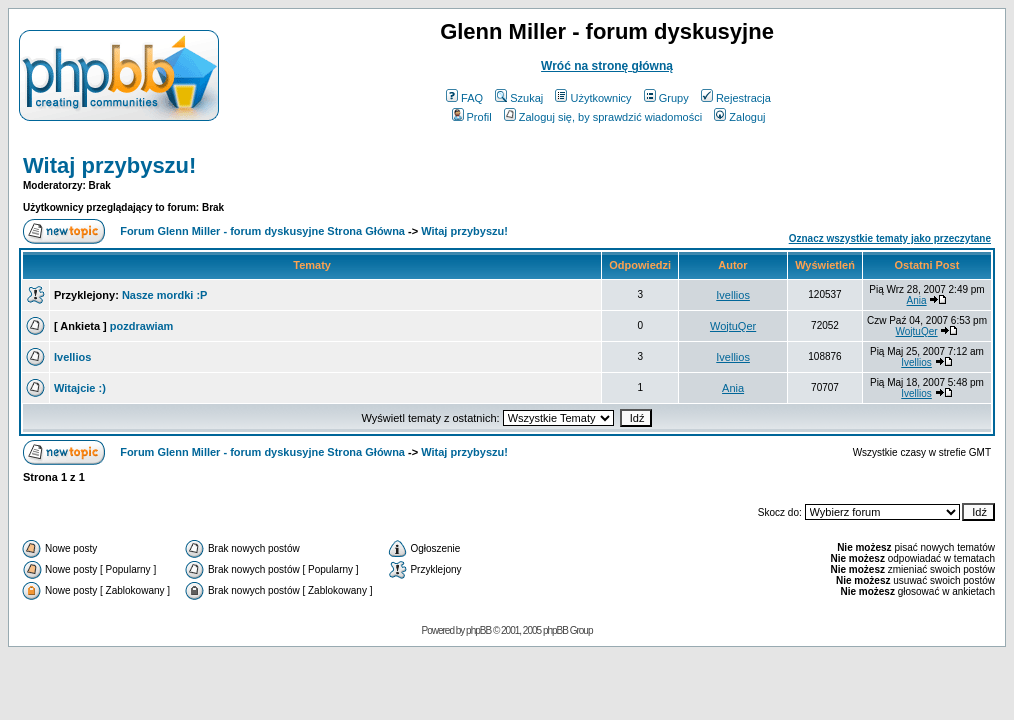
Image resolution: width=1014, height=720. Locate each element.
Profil (472, 117)
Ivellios (733, 295)
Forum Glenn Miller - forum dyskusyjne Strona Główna (262, 231)
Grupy (666, 98)
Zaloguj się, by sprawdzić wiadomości (603, 117)
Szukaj (519, 98)
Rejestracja (736, 98)
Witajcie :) (80, 388)
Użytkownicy (593, 98)
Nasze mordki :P (165, 295)
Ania (917, 300)
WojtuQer (733, 326)
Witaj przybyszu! (109, 165)
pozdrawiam (142, 326)
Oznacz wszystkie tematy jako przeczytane (890, 238)
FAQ (464, 98)
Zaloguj (739, 117)
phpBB (478, 630)
